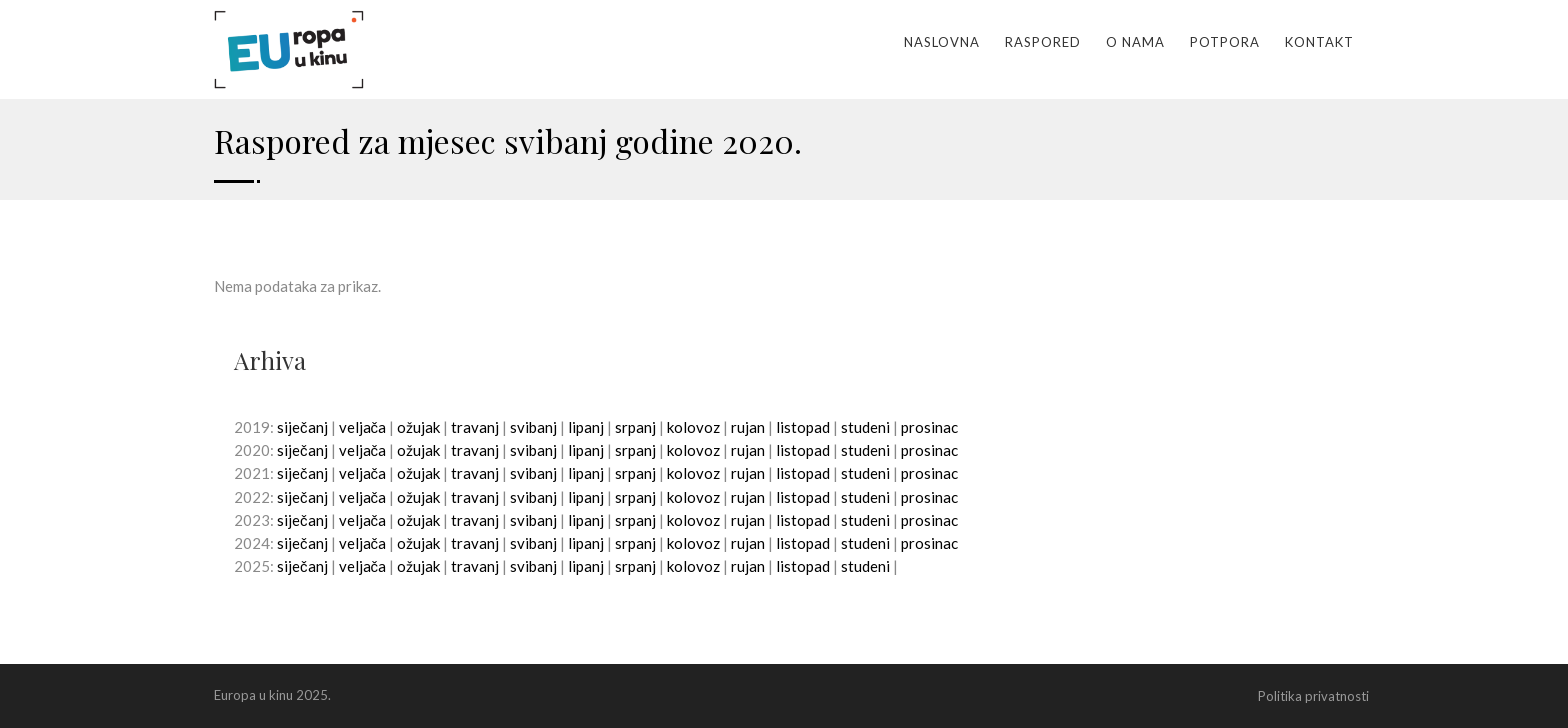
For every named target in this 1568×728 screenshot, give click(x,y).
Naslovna (942, 42)
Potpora (1225, 42)
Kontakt (1319, 42)
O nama (1135, 42)
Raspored (1043, 42)
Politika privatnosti (1313, 696)
